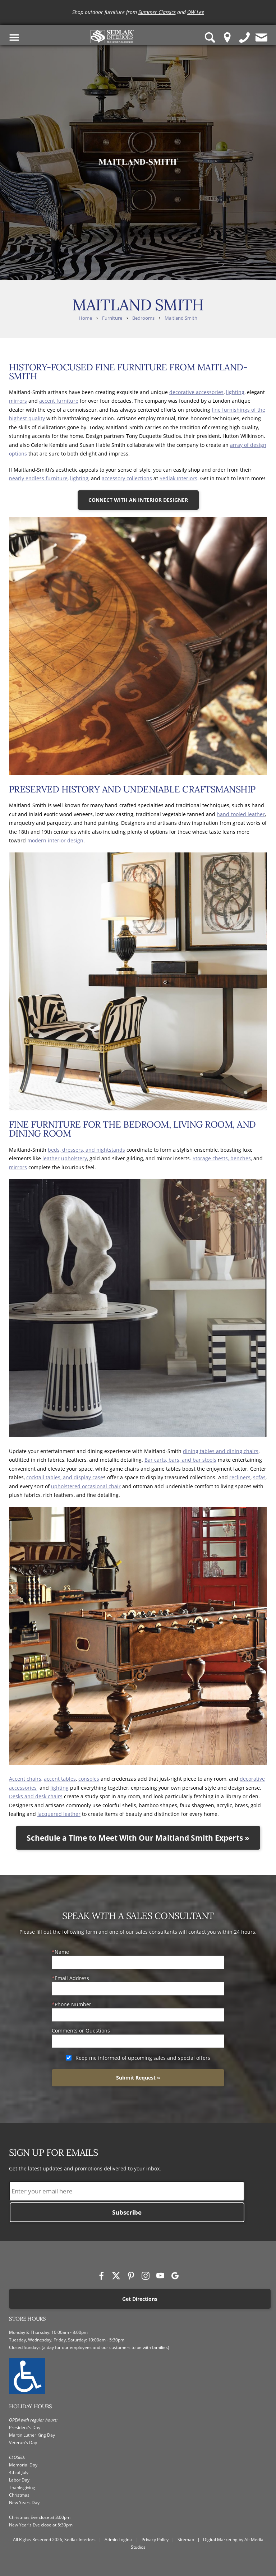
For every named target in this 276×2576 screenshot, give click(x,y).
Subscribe (127, 2212)
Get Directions (139, 2298)
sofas (259, 1477)
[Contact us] (261, 37)
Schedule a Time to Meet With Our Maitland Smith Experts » (138, 1838)
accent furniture (58, 400)
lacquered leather (58, 1813)
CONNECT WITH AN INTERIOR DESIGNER (138, 499)
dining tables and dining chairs (220, 1451)
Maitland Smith (181, 318)
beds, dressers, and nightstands (86, 1149)
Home (85, 318)
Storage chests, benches (222, 1158)
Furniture (112, 318)
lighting (235, 392)
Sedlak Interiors (178, 478)
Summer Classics (157, 12)
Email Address (72, 1978)
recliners (239, 1477)
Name (62, 1951)
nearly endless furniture (38, 478)
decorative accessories (196, 392)
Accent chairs (25, 1778)
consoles (88, 1778)
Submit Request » (138, 2077)
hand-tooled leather (241, 814)
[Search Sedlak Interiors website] (210, 37)
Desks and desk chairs (36, 1796)
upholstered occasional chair (86, 1486)
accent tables (60, 1778)
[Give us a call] (245, 37)
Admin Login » (119, 2539)
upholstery (74, 1158)
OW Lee (195, 12)
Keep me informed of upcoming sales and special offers (142, 2057)
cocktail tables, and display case (64, 1477)
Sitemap (186, 2539)
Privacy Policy (155, 2539)
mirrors (18, 400)
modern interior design (55, 840)
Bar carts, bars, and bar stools (180, 1459)
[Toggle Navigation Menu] (14, 37)
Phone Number (73, 2004)
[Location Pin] (227, 37)
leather (51, 1158)
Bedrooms (143, 318)
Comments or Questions (81, 2030)
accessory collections (127, 478)
